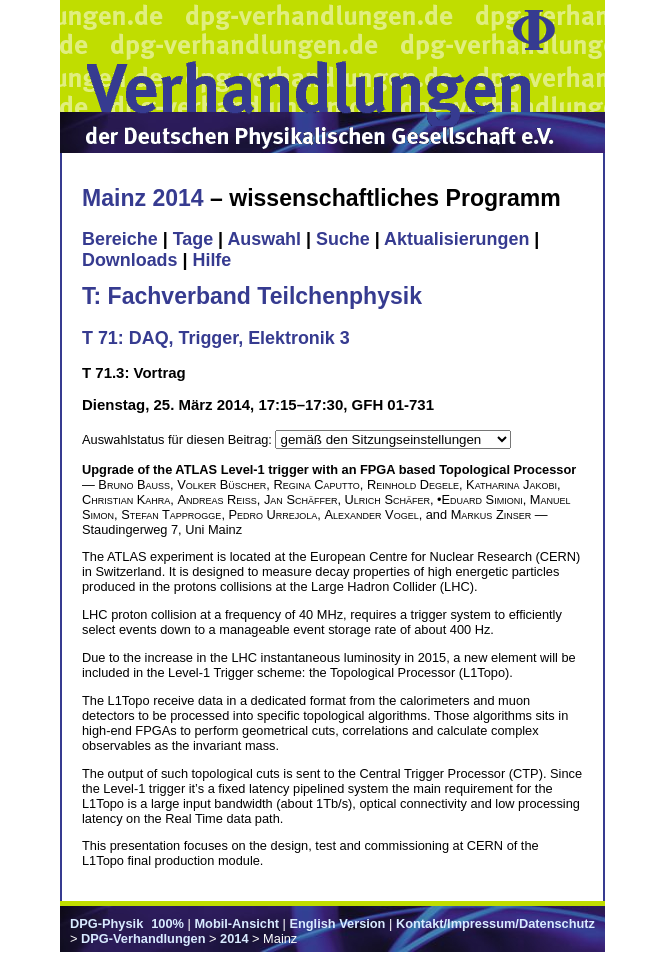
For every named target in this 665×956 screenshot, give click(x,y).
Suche (343, 239)
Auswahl (264, 239)
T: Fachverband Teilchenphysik (252, 296)
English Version (337, 923)
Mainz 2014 (143, 198)
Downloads (130, 260)
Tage (193, 239)
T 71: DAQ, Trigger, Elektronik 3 (216, 338)
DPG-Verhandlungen (143, 938)
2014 (234, 938)
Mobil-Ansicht (236, 923)
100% (167, 923)
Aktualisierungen (456, 239)
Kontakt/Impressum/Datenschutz (495, 923)
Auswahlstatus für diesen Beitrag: (178, 439)
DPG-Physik (106, 923)
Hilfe (211, 260)
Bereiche (120, 239)
